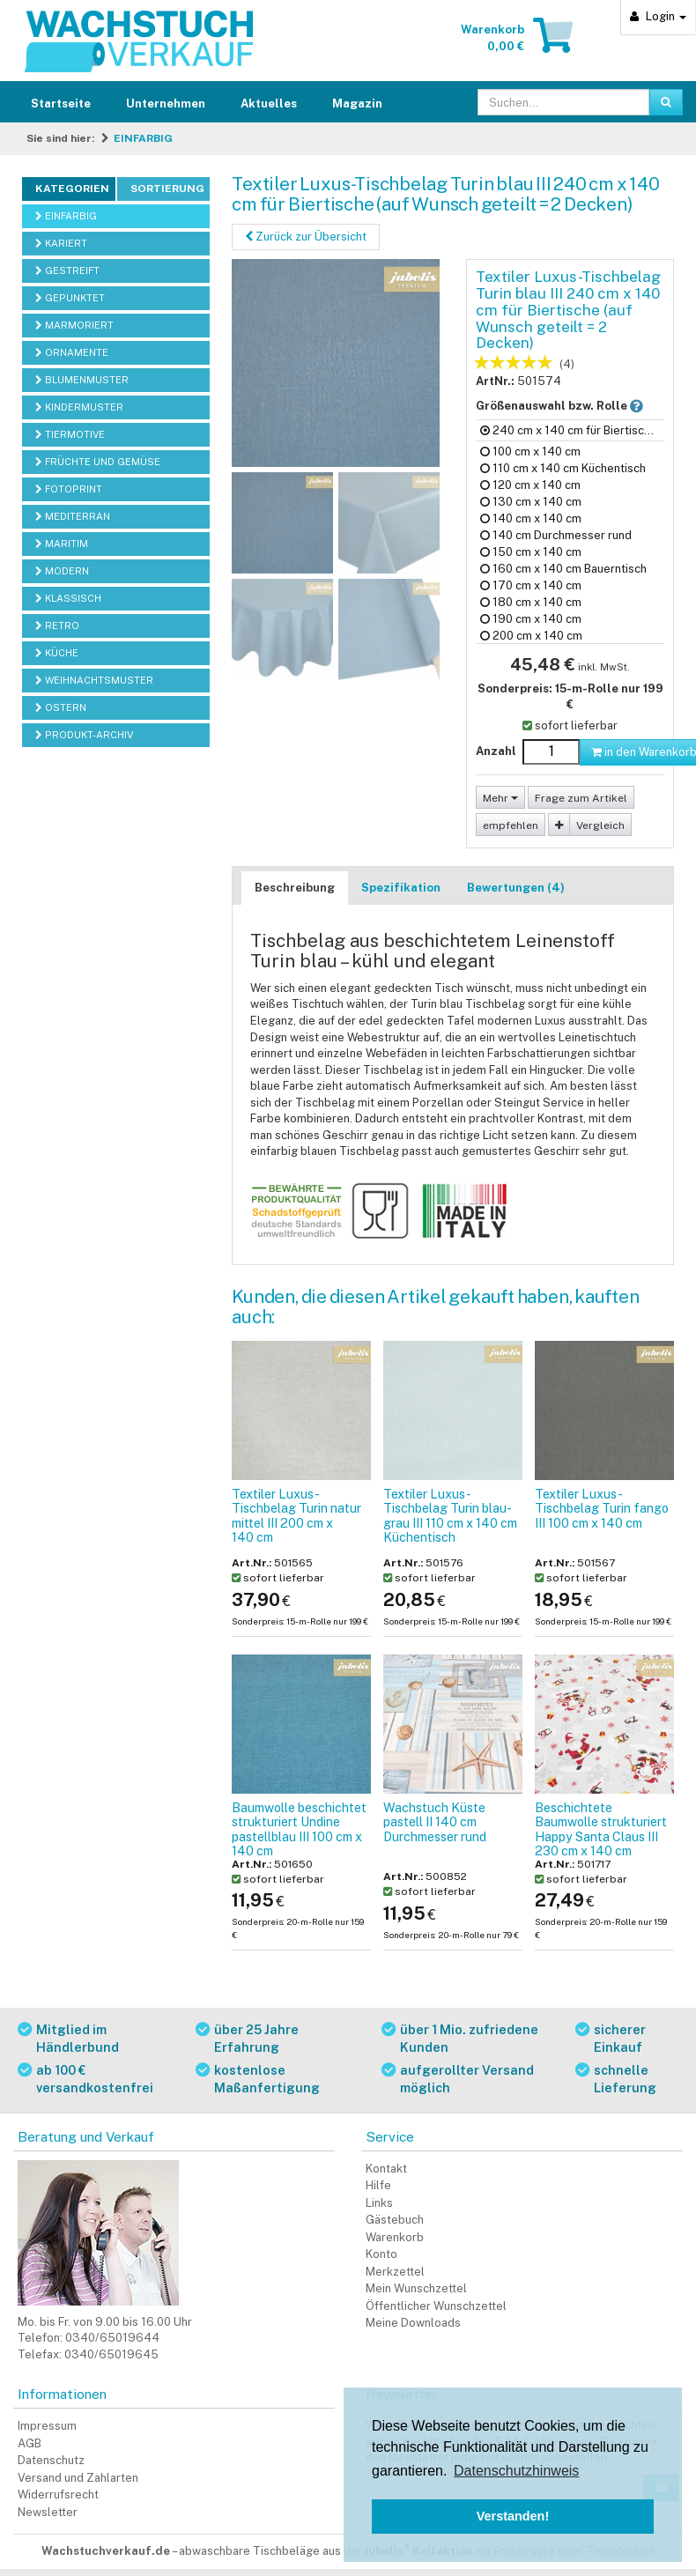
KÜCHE (56, 653)
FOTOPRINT (68, 489)
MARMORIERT (74, 325)
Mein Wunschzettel (416, 2288)
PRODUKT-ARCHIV (84, 734)
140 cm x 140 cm (530, 518)
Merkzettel (395, 2271)
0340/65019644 (112, 2337)
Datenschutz (51, 2460)
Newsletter (48, 2512)
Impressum (47, 2425)
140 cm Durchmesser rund (556, 535)
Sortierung (167, 188)
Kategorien (72, 188)
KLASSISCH (68, 598)
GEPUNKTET (70, 297)
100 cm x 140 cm (530, 451)
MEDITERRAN (72, 516)
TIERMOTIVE (70, 434)
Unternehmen (165, 103)
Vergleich (600, 825)
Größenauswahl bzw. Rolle (570, 405)
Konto (381, 2254)
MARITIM (61, 543)
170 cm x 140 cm (530, 585)
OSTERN (60, 707)
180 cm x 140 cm (530, 602)
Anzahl (496, 751)
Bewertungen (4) (516, 887)
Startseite (61, 103)
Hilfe (378, 2185)
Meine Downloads (413, 2322)
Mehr (500, 798)
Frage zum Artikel (581, 798)
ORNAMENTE (71, 352)
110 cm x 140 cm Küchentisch (563, 468)
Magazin (357, 103)
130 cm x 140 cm (530, 501)
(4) (566, 364)
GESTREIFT (67, 270)
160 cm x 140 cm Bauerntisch (563, 568)
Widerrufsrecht (58, 2494)
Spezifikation (401, 887)
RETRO (57, 625)
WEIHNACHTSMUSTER (94, 680)
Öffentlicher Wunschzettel (436, 2306)
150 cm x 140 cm (530, 552)
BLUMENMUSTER (82, 379)
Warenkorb (395, 2237)
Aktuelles (269, 103)
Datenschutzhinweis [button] (516, 2470)
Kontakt (386, 2168)
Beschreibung (295, 887)
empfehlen (510, 825)
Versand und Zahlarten (78, 2477)
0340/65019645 (111, 2354)
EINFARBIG (143, 138)
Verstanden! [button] (513, 2516)
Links (379, 2203)
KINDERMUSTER (79, 407)
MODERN (62, 571)
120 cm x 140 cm (530, 485)
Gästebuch (395, 2219)
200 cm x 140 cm (531, 635)
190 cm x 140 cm (530, 618)
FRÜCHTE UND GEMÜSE (97, 461)
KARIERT (61, 243)
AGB (29, 2443)
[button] (636, 405)
